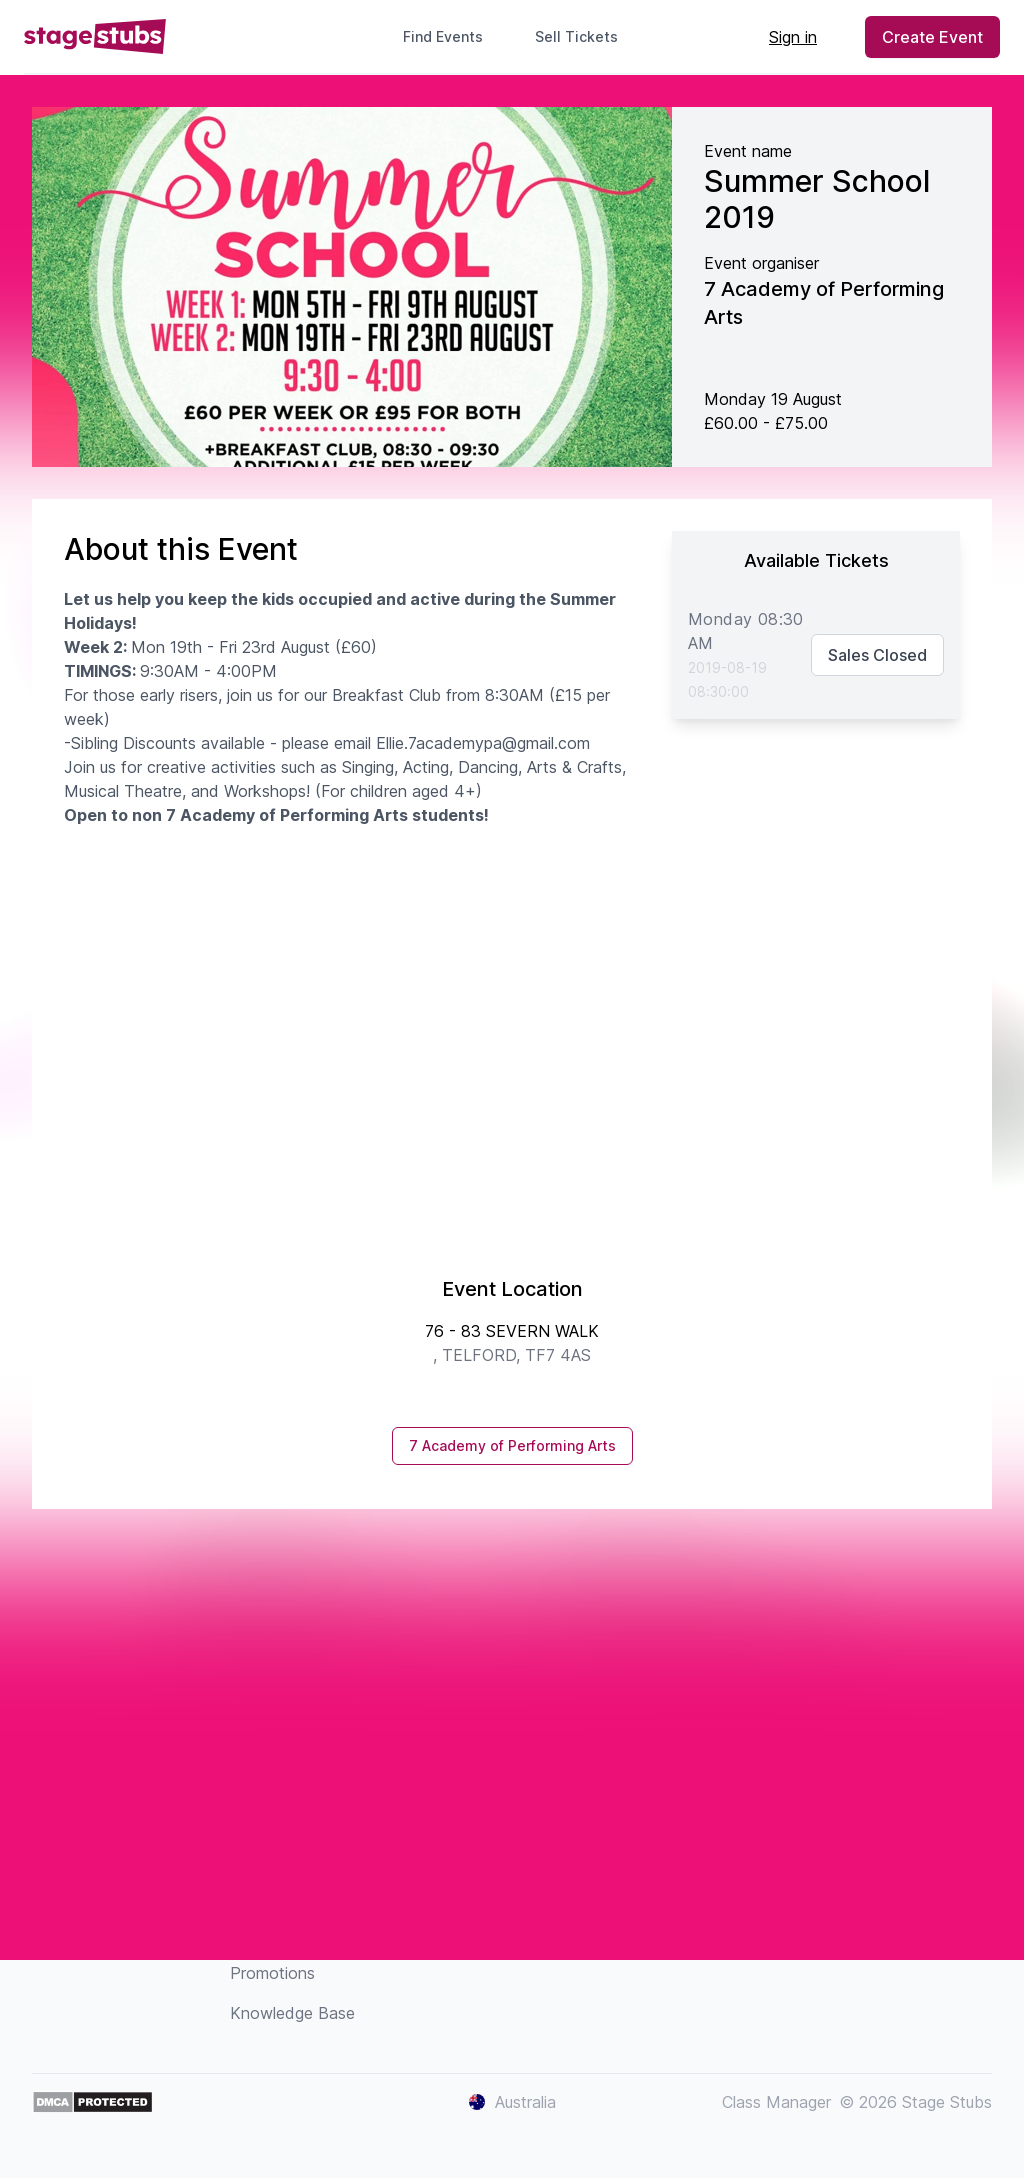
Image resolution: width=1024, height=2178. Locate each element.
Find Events (443, 36)
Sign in (793, 37)
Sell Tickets (584, 36)
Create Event (932, 37)
